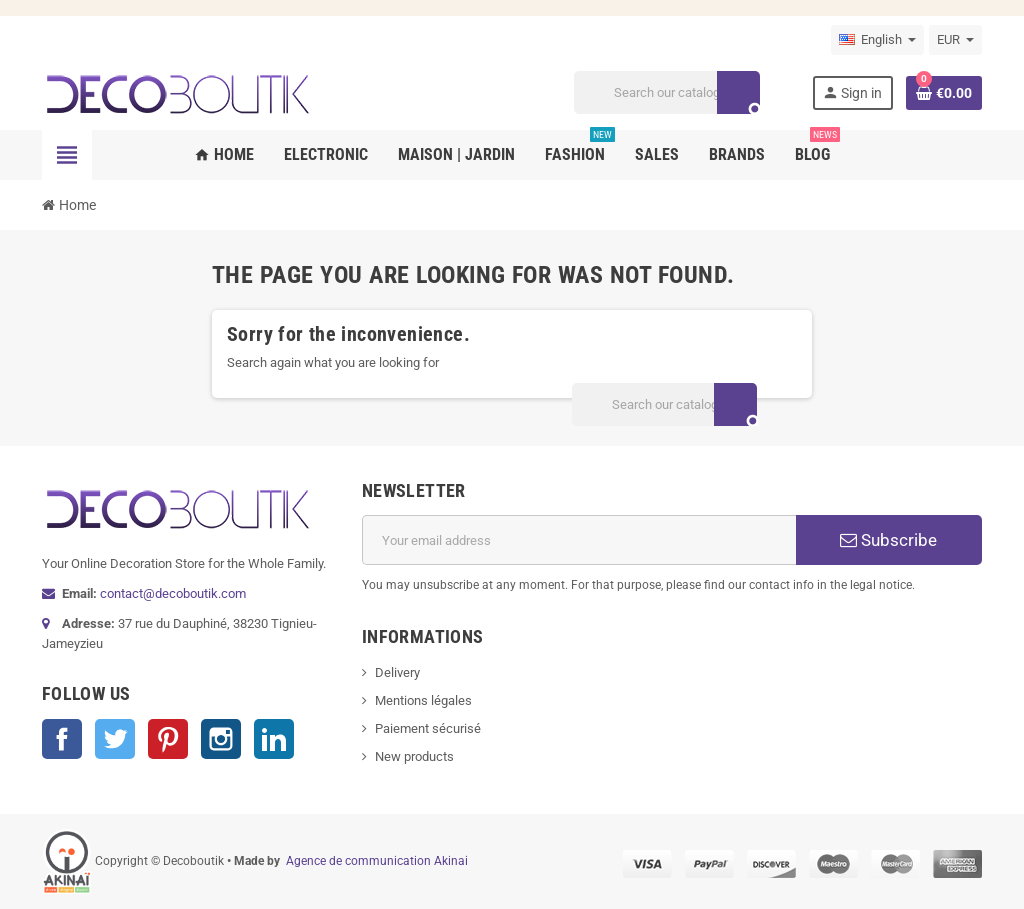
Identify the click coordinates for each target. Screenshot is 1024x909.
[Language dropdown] (877, 40)
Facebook (62, 739)
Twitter (115, 739)
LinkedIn (274, 739)
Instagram (221, 739)
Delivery (397, 672)
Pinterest (168, 739)
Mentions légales (423, 700)
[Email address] (579, 540)
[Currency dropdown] (955, 40)
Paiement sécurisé (428, 728)
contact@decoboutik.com (173, 593)
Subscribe (888, 540)
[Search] (666, 92)
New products (414, 756)
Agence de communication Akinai (377, 861)
